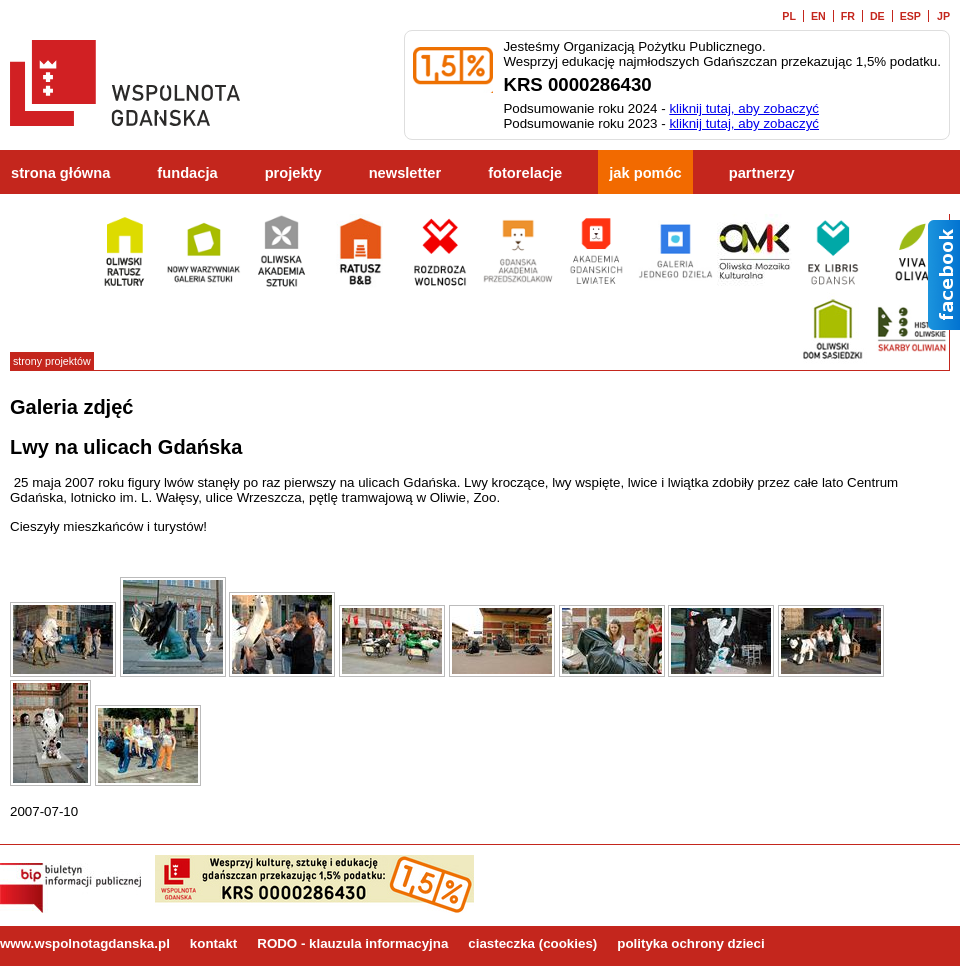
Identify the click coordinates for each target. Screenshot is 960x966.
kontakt (213, 943)
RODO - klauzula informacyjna (352, 943)
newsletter (405, 173)
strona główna (60, 173)
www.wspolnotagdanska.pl (85, 943)
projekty (293, 173)
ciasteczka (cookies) (532, 943)
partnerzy (762, 173)
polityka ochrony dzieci (690, 943)
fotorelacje (525, 173)
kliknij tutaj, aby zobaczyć (744, 108)
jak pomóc (645, 173)
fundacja (187, 173)
